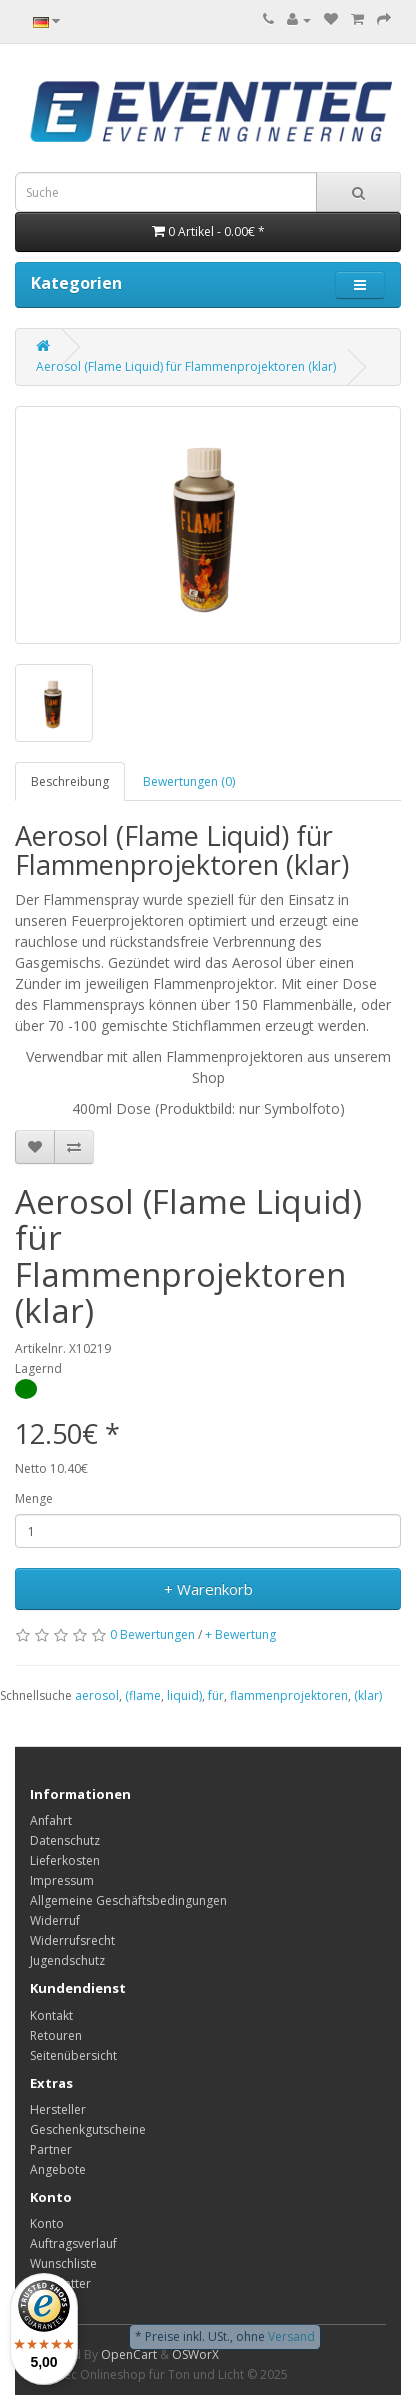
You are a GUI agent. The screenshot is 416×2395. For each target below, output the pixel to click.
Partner (51, 2149)
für (216, 1695)
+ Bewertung (240, 1634)
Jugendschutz (67, 1960)
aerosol (97, 1695)
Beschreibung (70, 781)
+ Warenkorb (208, 1589)
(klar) (368, 1695)
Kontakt (51, 2015)
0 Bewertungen (152, 1634)
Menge (34, 1498)
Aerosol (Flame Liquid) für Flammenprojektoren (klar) (186, 366)
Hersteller (58, 2109)
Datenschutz (65, 1840)
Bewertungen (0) (189, 781)
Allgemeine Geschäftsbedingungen (128, 1900)
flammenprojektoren (289, 1695)
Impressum (62, 1880)
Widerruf (55, 1920)
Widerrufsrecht (72, 1940)
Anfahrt (51, 1820)
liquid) (184, 1695)
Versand (291, 2336)
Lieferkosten (65, 1860)
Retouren (56, 2035)
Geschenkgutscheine (88, 2129)
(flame (143, 1695)
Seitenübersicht (73, 2055)
